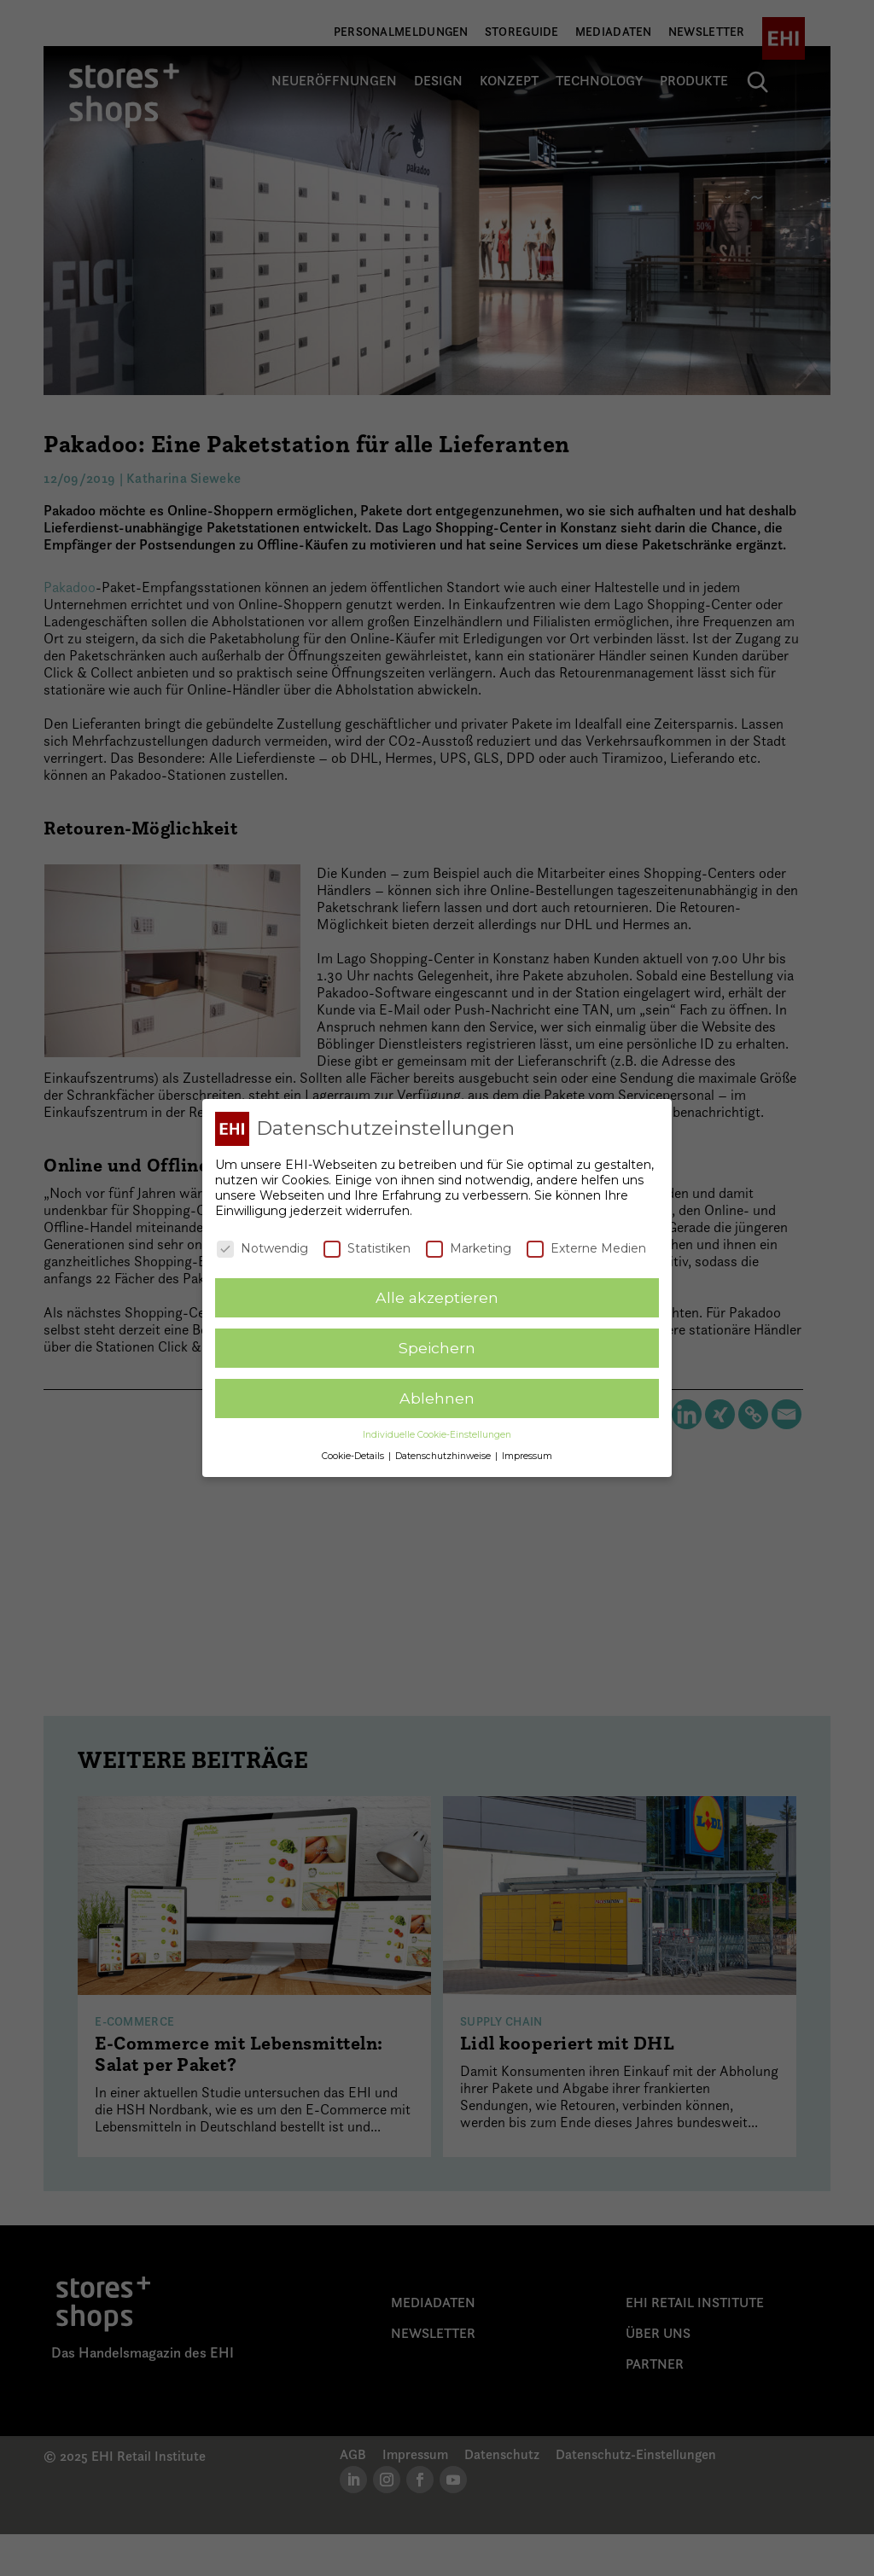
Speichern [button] (437, 1347)
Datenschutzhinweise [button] (444, 1454)
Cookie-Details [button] (354, 1454)
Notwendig (262, 1246)
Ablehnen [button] (437, 1397)
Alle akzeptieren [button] (437, 1296)
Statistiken (367, 1246)
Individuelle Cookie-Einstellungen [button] (437, 1433)
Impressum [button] (527, 1454)
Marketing (468, 1246)
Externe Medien (586, 1246)
